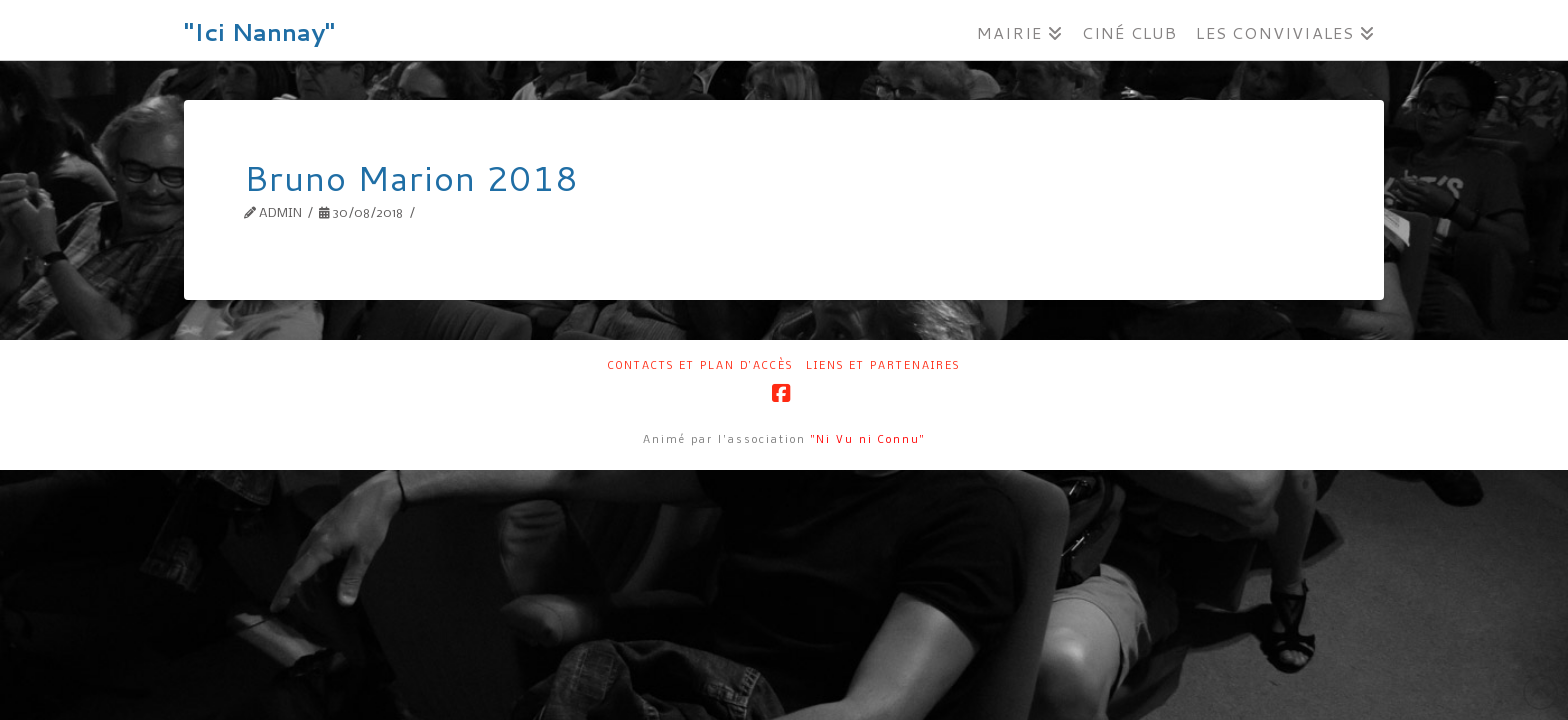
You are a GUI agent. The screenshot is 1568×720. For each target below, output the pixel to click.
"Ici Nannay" (259, 32)
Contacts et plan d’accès (700, 366)
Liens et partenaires (883, 366)
